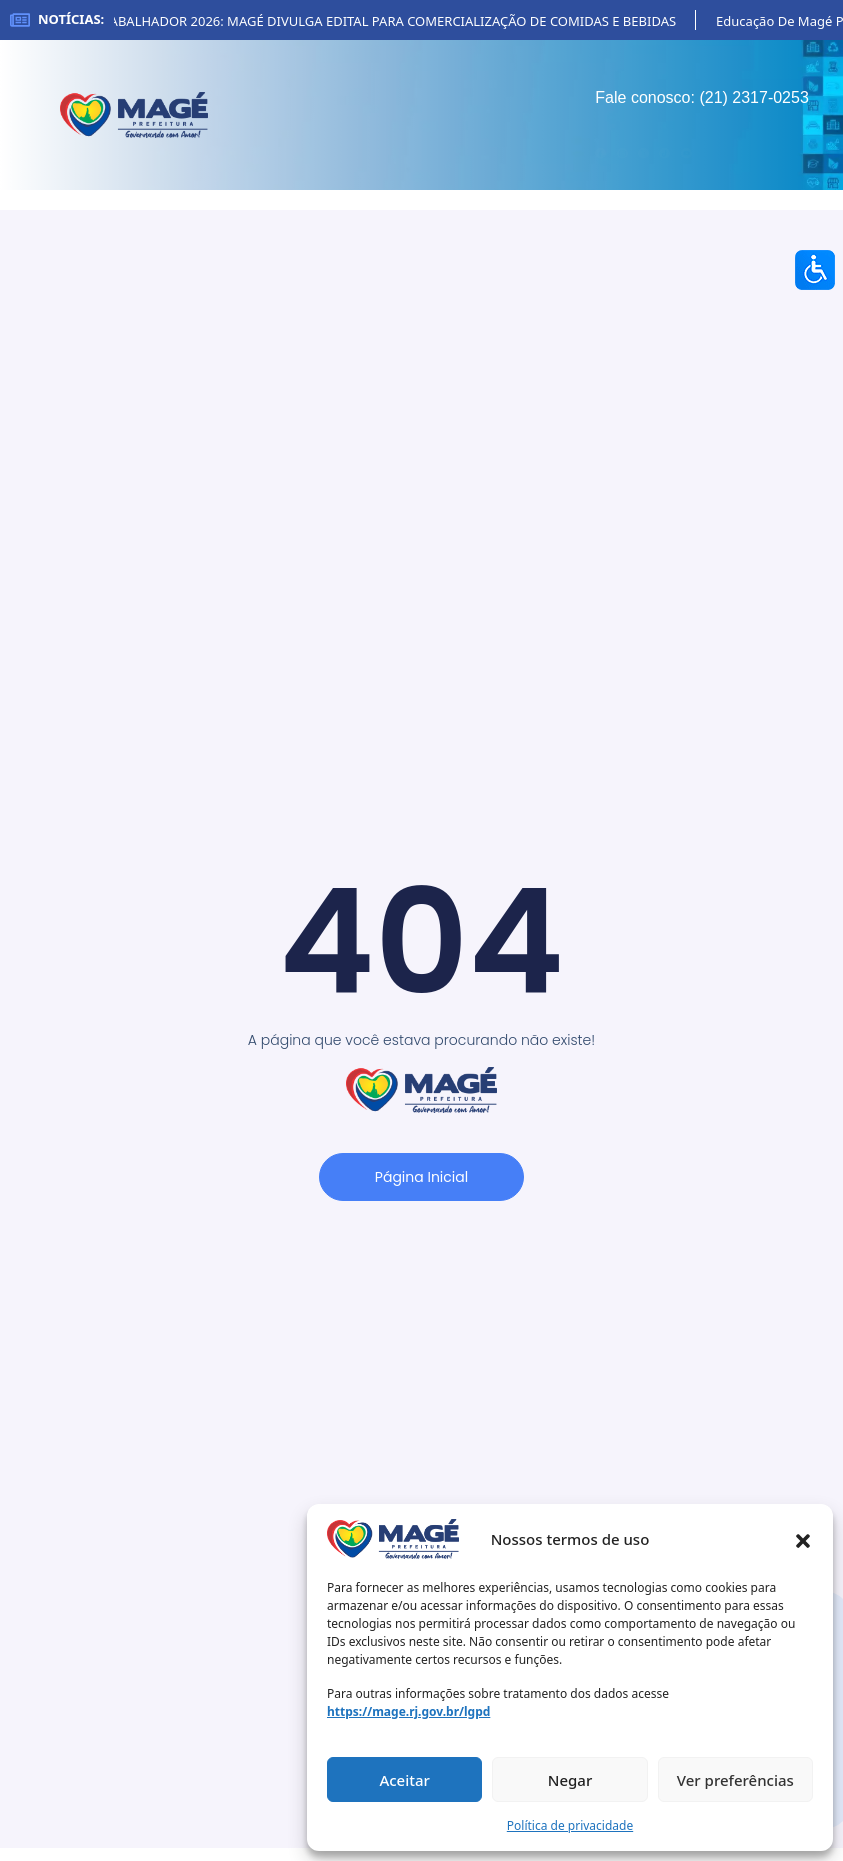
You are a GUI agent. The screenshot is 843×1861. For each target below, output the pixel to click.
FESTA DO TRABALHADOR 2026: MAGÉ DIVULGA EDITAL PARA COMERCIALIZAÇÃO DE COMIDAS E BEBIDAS (381, 21)
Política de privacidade (570, 1825)
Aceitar (404, 1780)
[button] (803, 1539)
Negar (570, 1780)
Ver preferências (735, 1780)
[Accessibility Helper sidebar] (815, 270)
